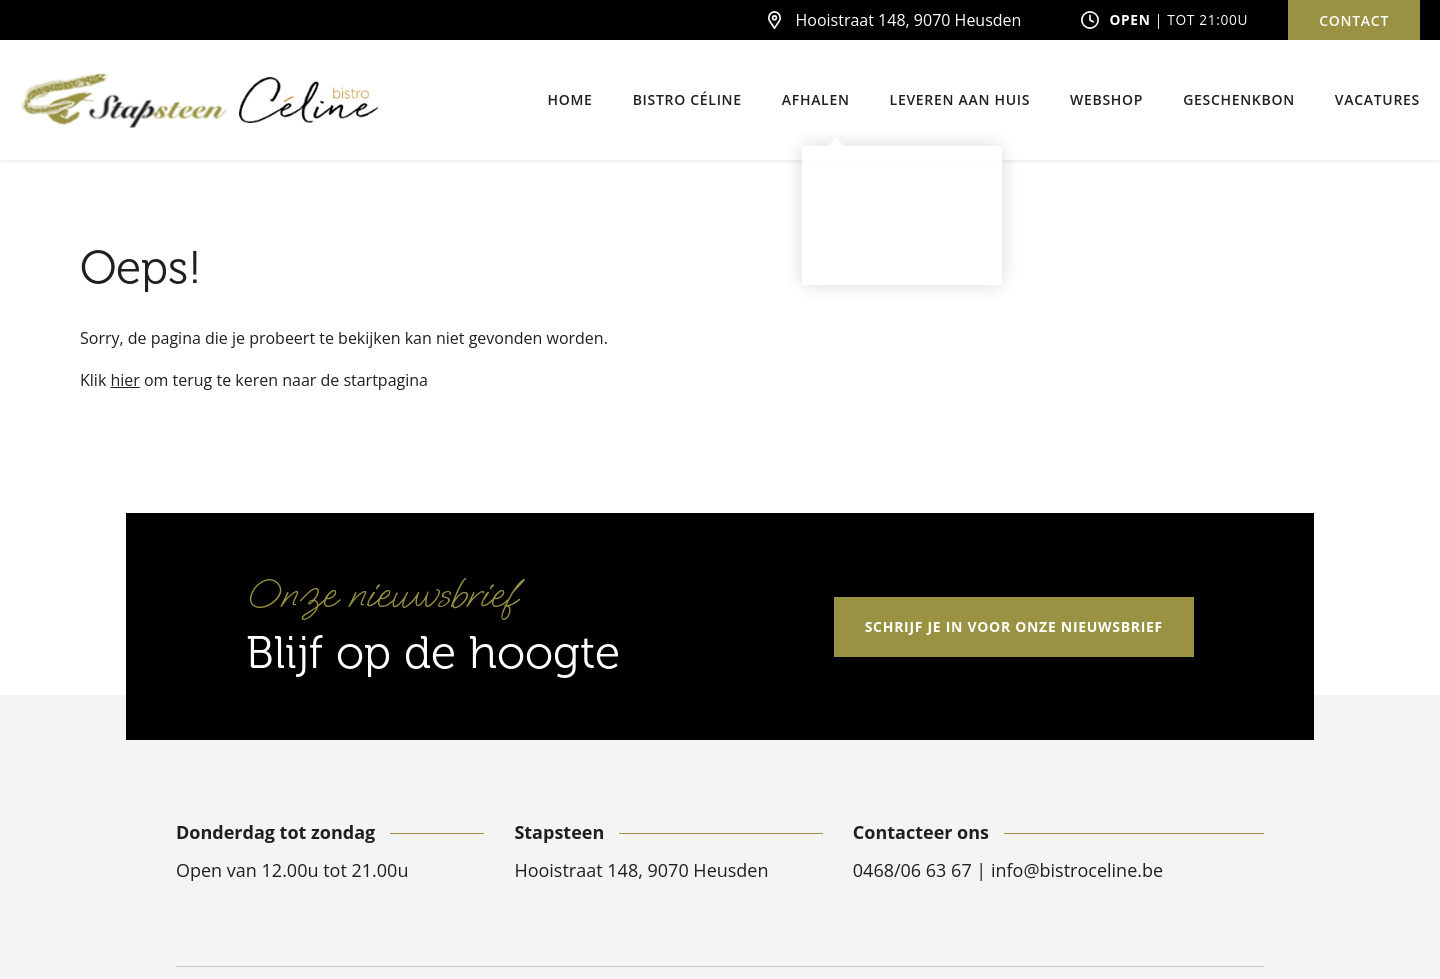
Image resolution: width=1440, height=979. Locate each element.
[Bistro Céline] (308, 100)
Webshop (1106, 99)
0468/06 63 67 (915, 870)
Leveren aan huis (960, 99)
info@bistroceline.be (1077, 870)
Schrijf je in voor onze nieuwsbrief (1014, 626)
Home (570, 99)
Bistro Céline (687, 99)
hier (124, 380)
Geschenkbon (1239, 99)
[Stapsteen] (124, 100)
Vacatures (1377, 99)
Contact (1354, 20)
